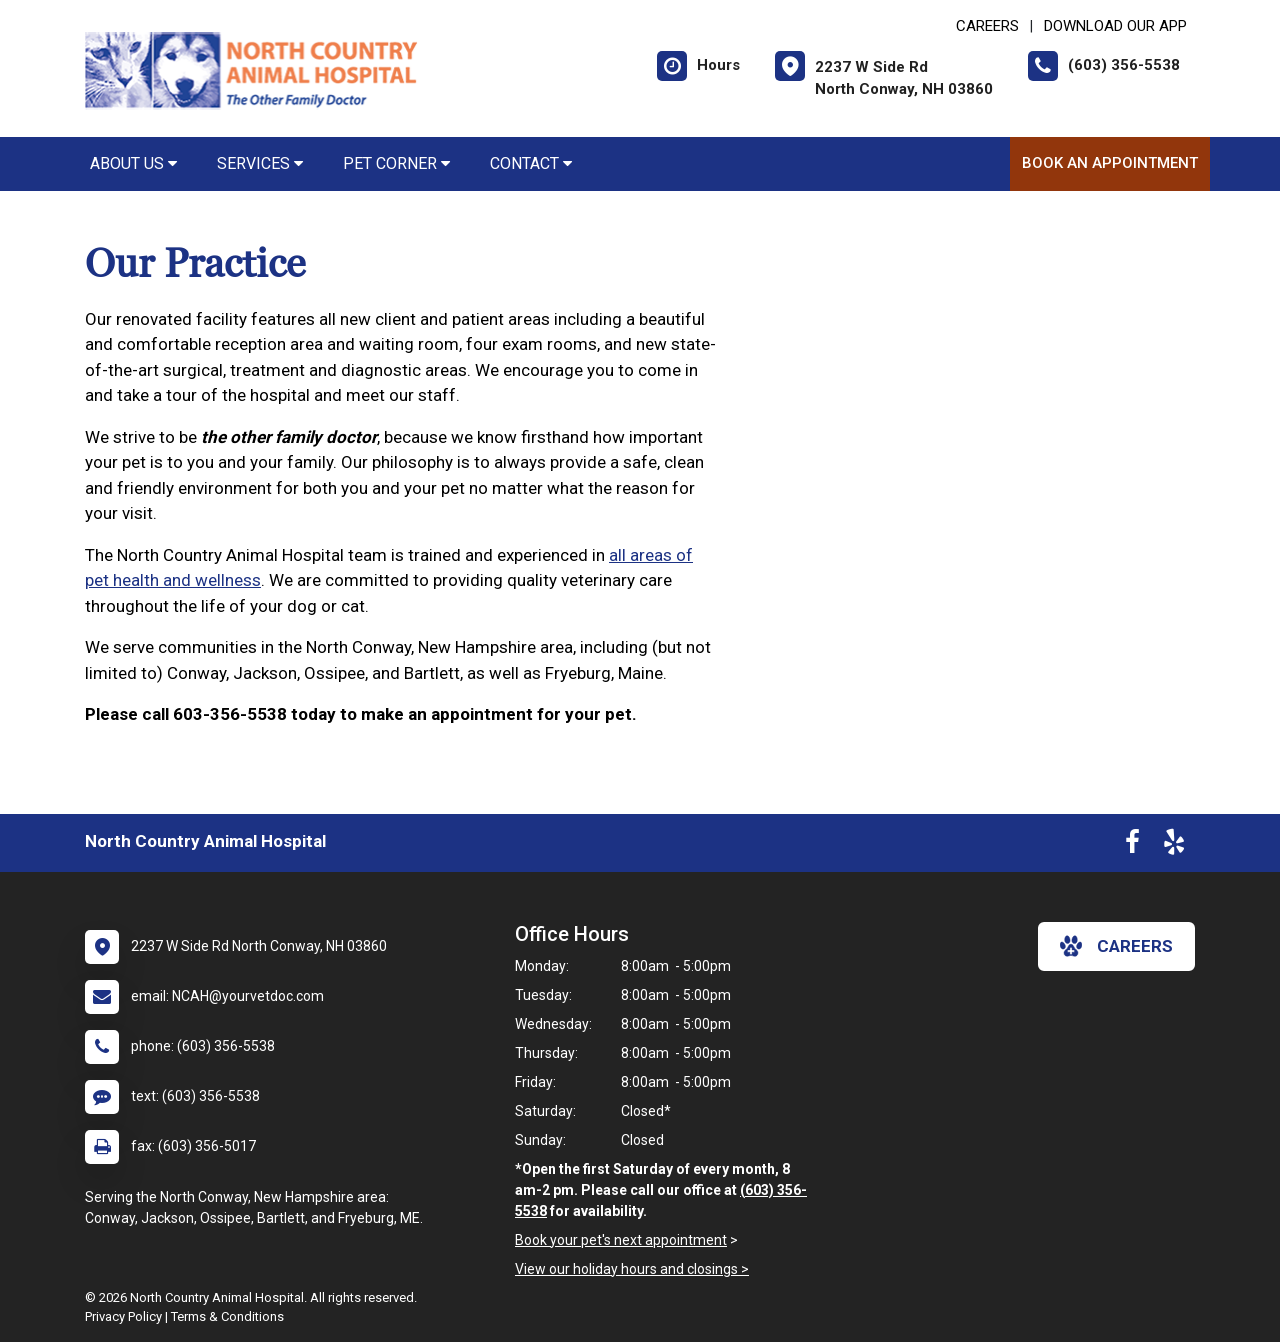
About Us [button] (133, 163)
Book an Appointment (1110, 163)
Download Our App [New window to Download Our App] (1115, 26)
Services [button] (260, 163)
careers (1116, 946)
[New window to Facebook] (1132, 846)
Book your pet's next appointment (621, 1240)
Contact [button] (531, 163)
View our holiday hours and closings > (632, 1269)
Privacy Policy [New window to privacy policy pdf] (123, 1316)
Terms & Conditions (227, 1316)
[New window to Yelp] (1174, 846)
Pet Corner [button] (396, 163)
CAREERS (987, 26)
